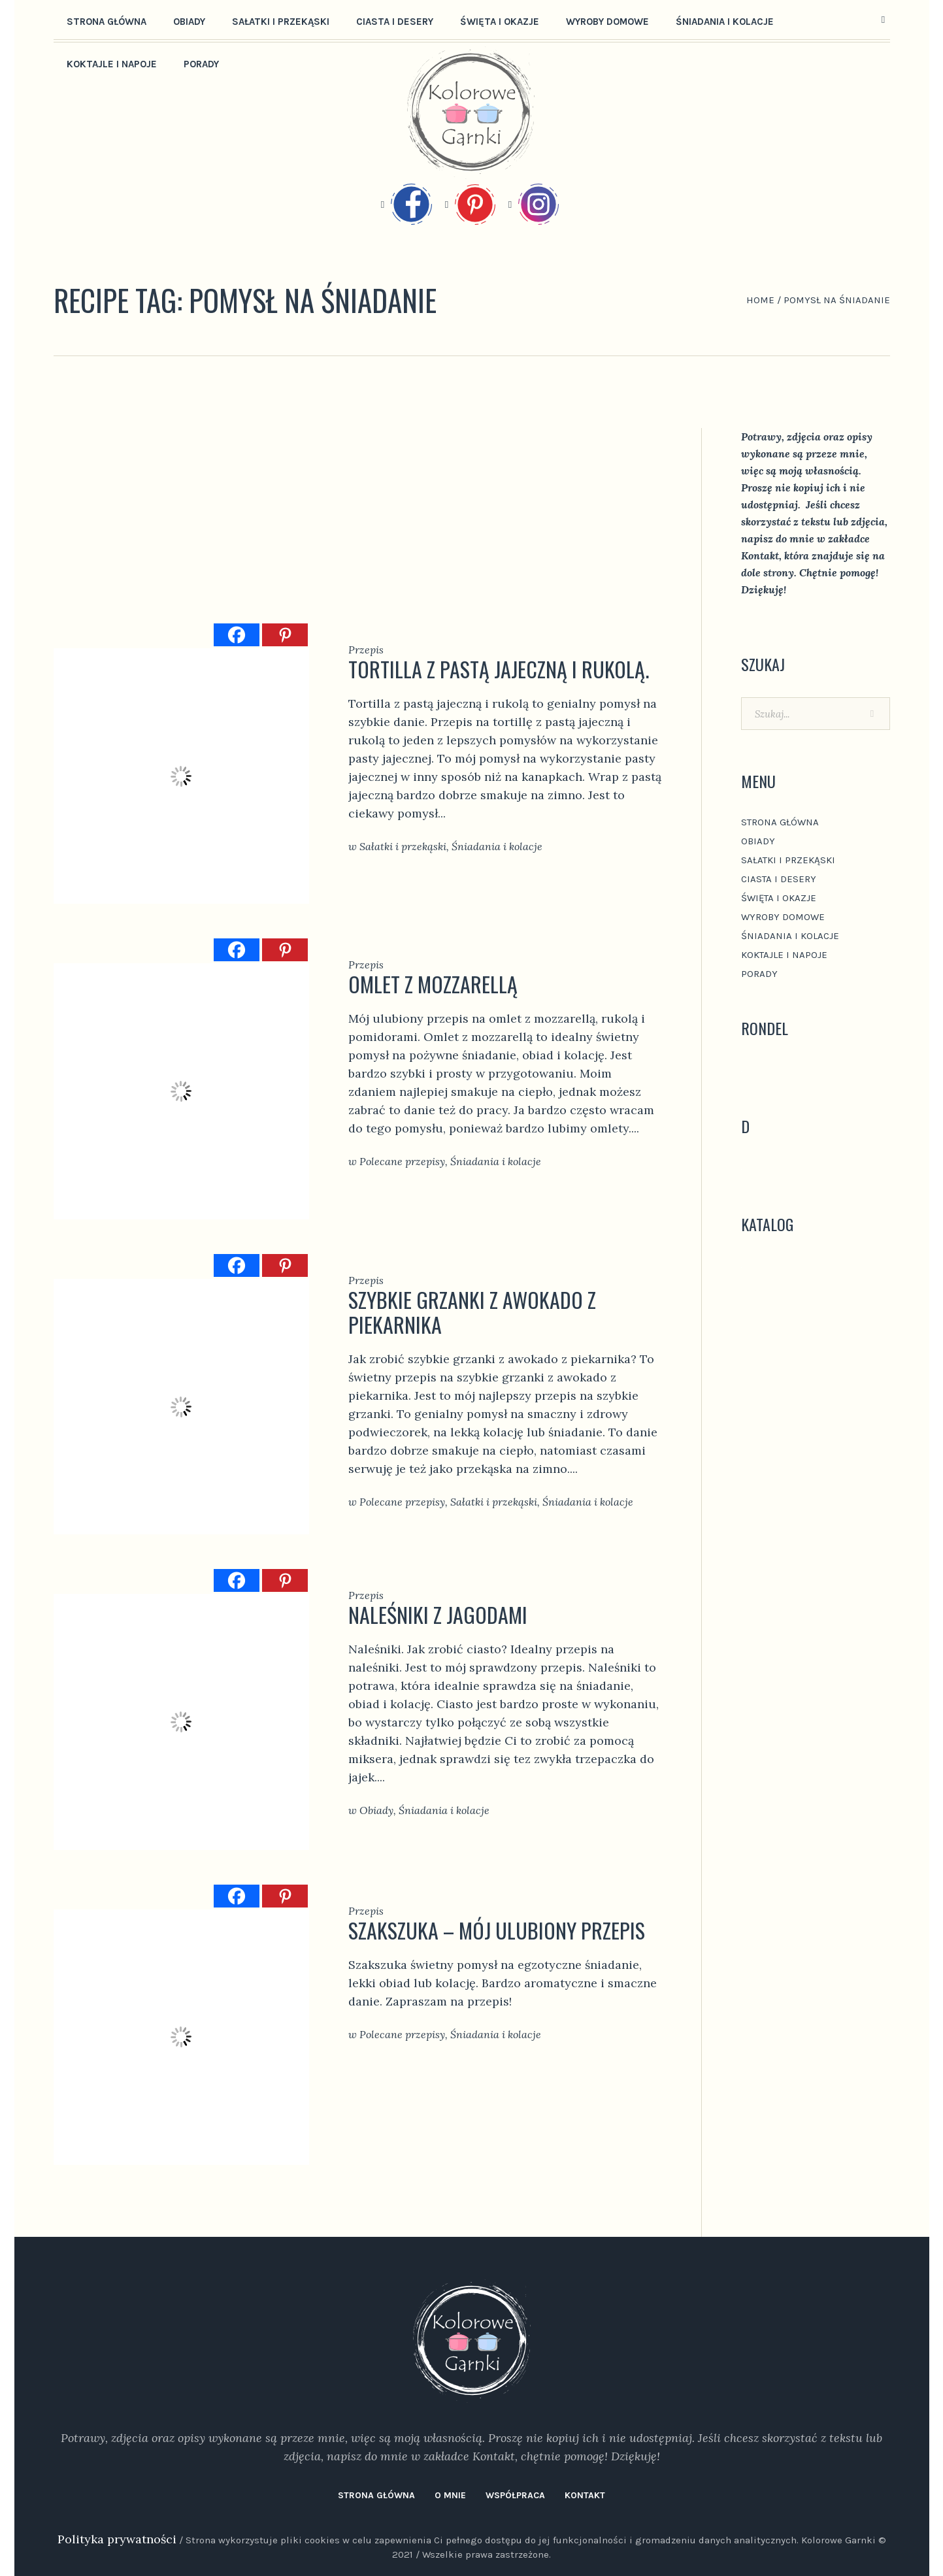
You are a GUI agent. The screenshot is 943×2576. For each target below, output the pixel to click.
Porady (759, 974)
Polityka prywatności (117, 2539)
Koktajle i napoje (784, 955)
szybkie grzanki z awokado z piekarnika (472, 1312)
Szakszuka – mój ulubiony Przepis (496, 1930)
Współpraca (515, 2495)
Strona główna (780, 822)
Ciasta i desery (778, 879)
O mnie (450, 2495)
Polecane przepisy (402, 1161)
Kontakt (585, 2495)
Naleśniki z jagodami (437, 1614)
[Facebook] (236, 634)
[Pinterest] (285, 634)
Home (760, 300)
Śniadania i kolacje (497, 846)
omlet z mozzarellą (433, 983)
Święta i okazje (778, 898)
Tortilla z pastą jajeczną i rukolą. (498, 668)
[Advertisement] (358, 524)
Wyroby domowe (783, 917)
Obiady (376, 1810)
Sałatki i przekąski (402, 846)
